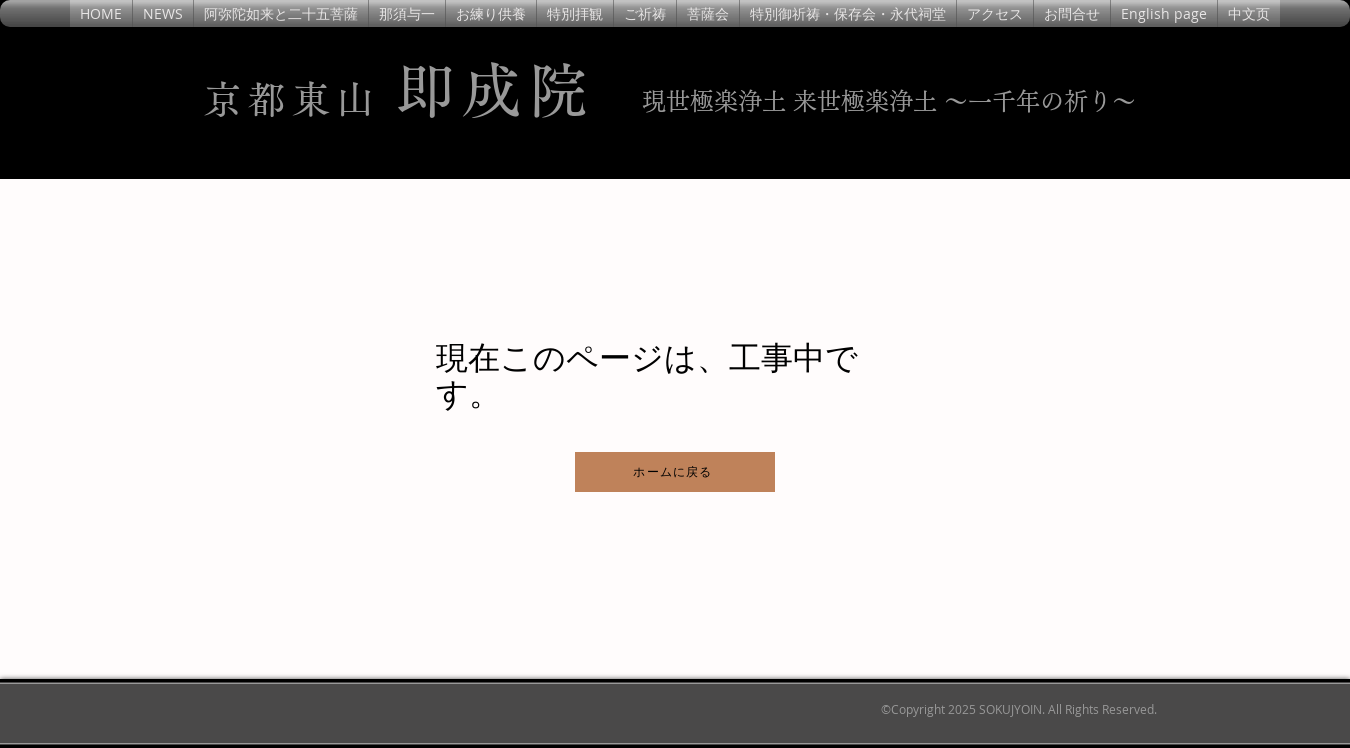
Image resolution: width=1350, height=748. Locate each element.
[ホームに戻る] (675, 472)
